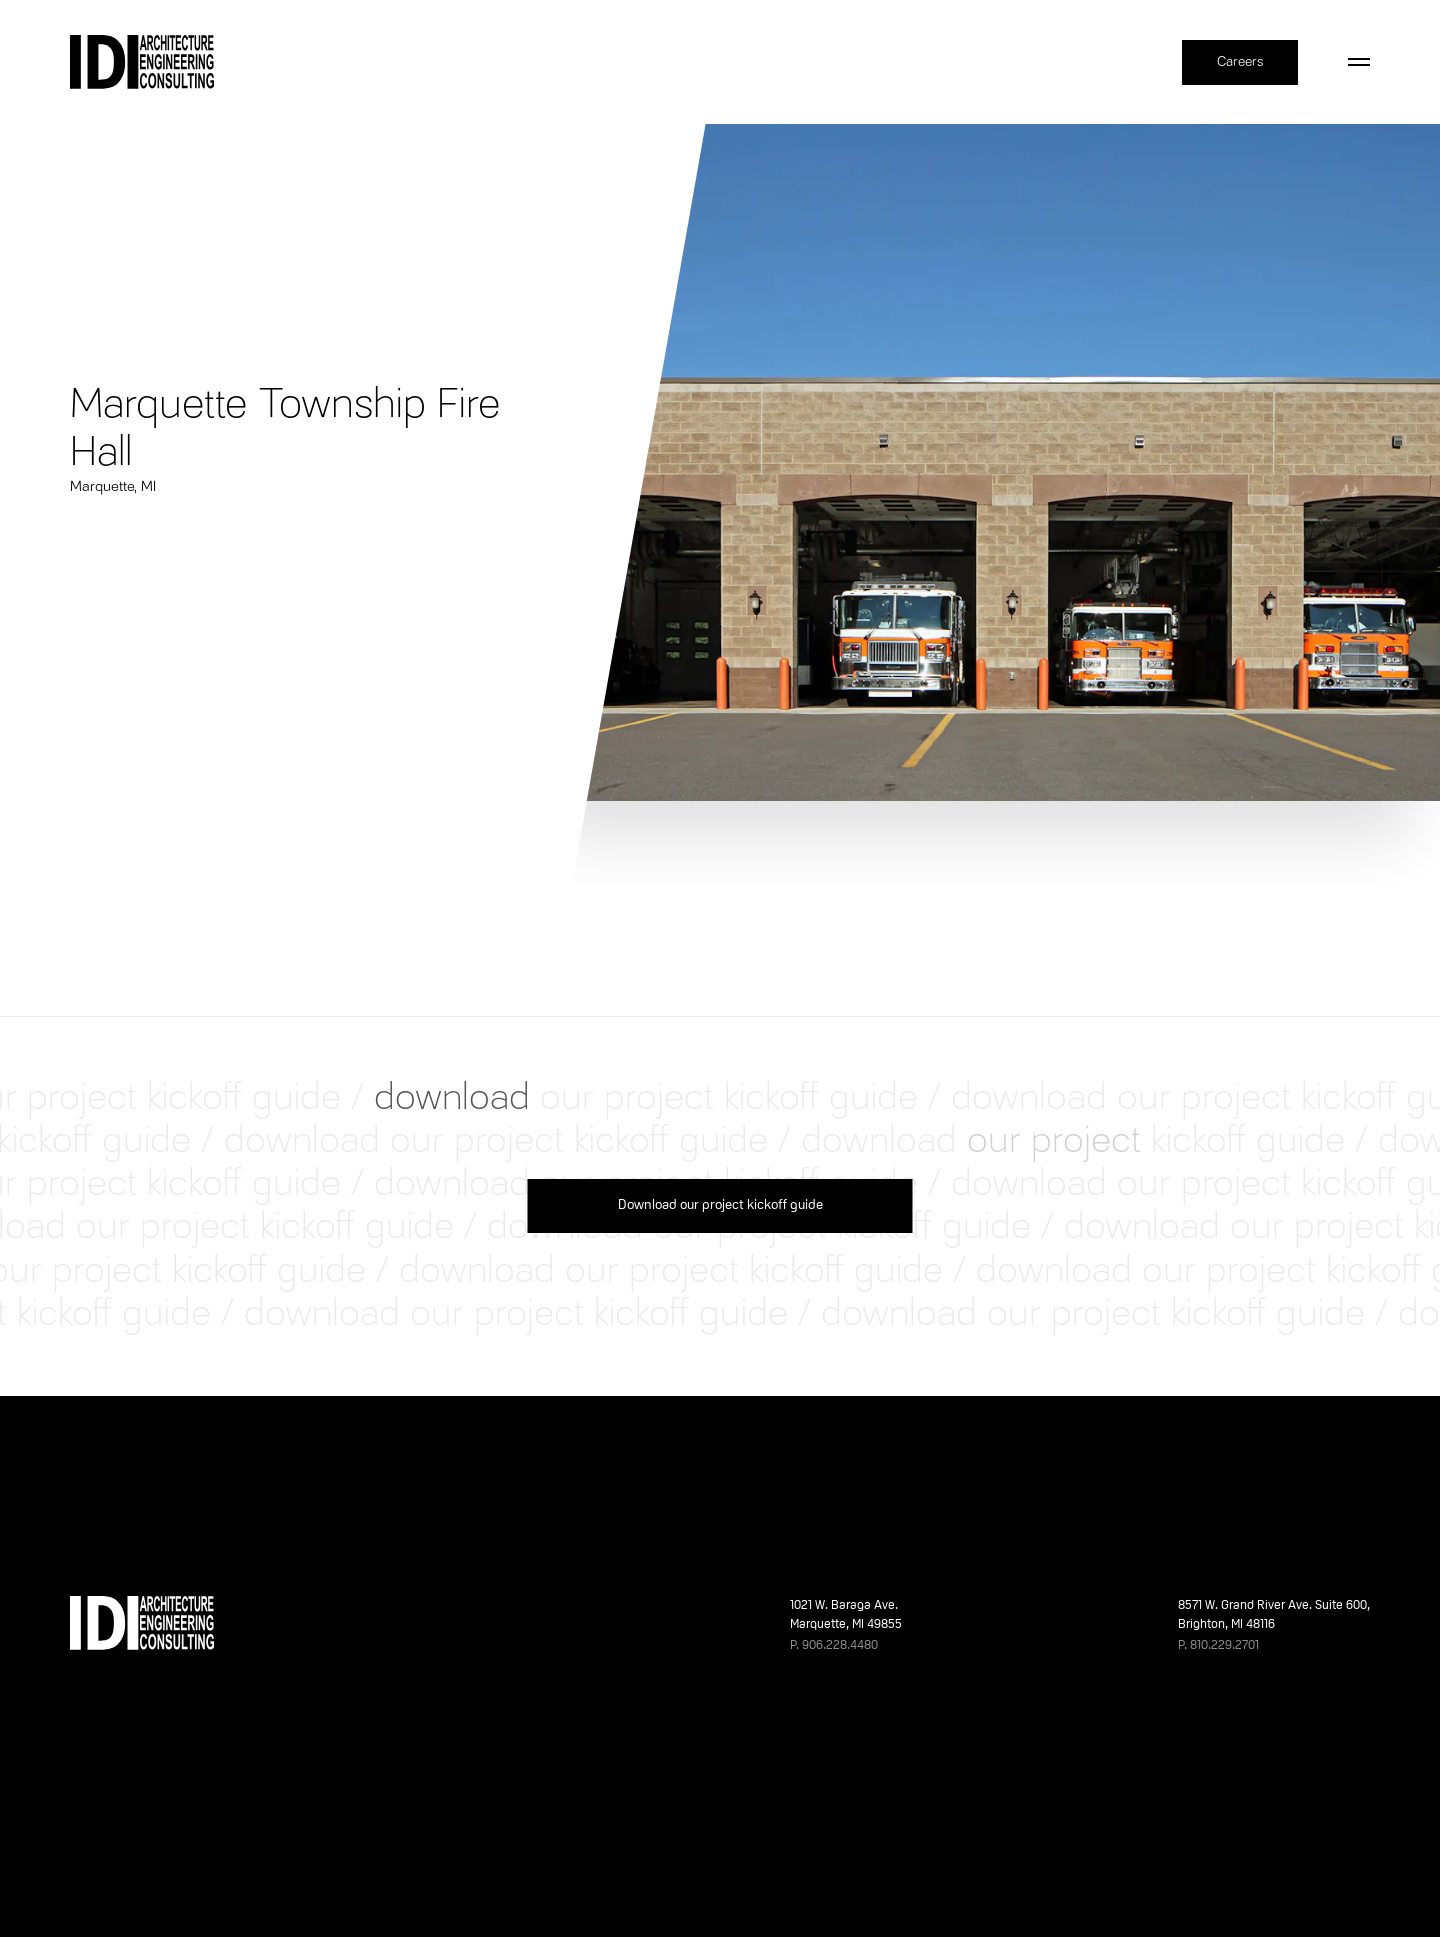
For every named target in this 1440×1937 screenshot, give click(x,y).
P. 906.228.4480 (834, 1645)
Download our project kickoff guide (720, 1205)
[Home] (142, 62)
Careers (1240, 62)
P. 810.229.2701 (1218, 1645)
